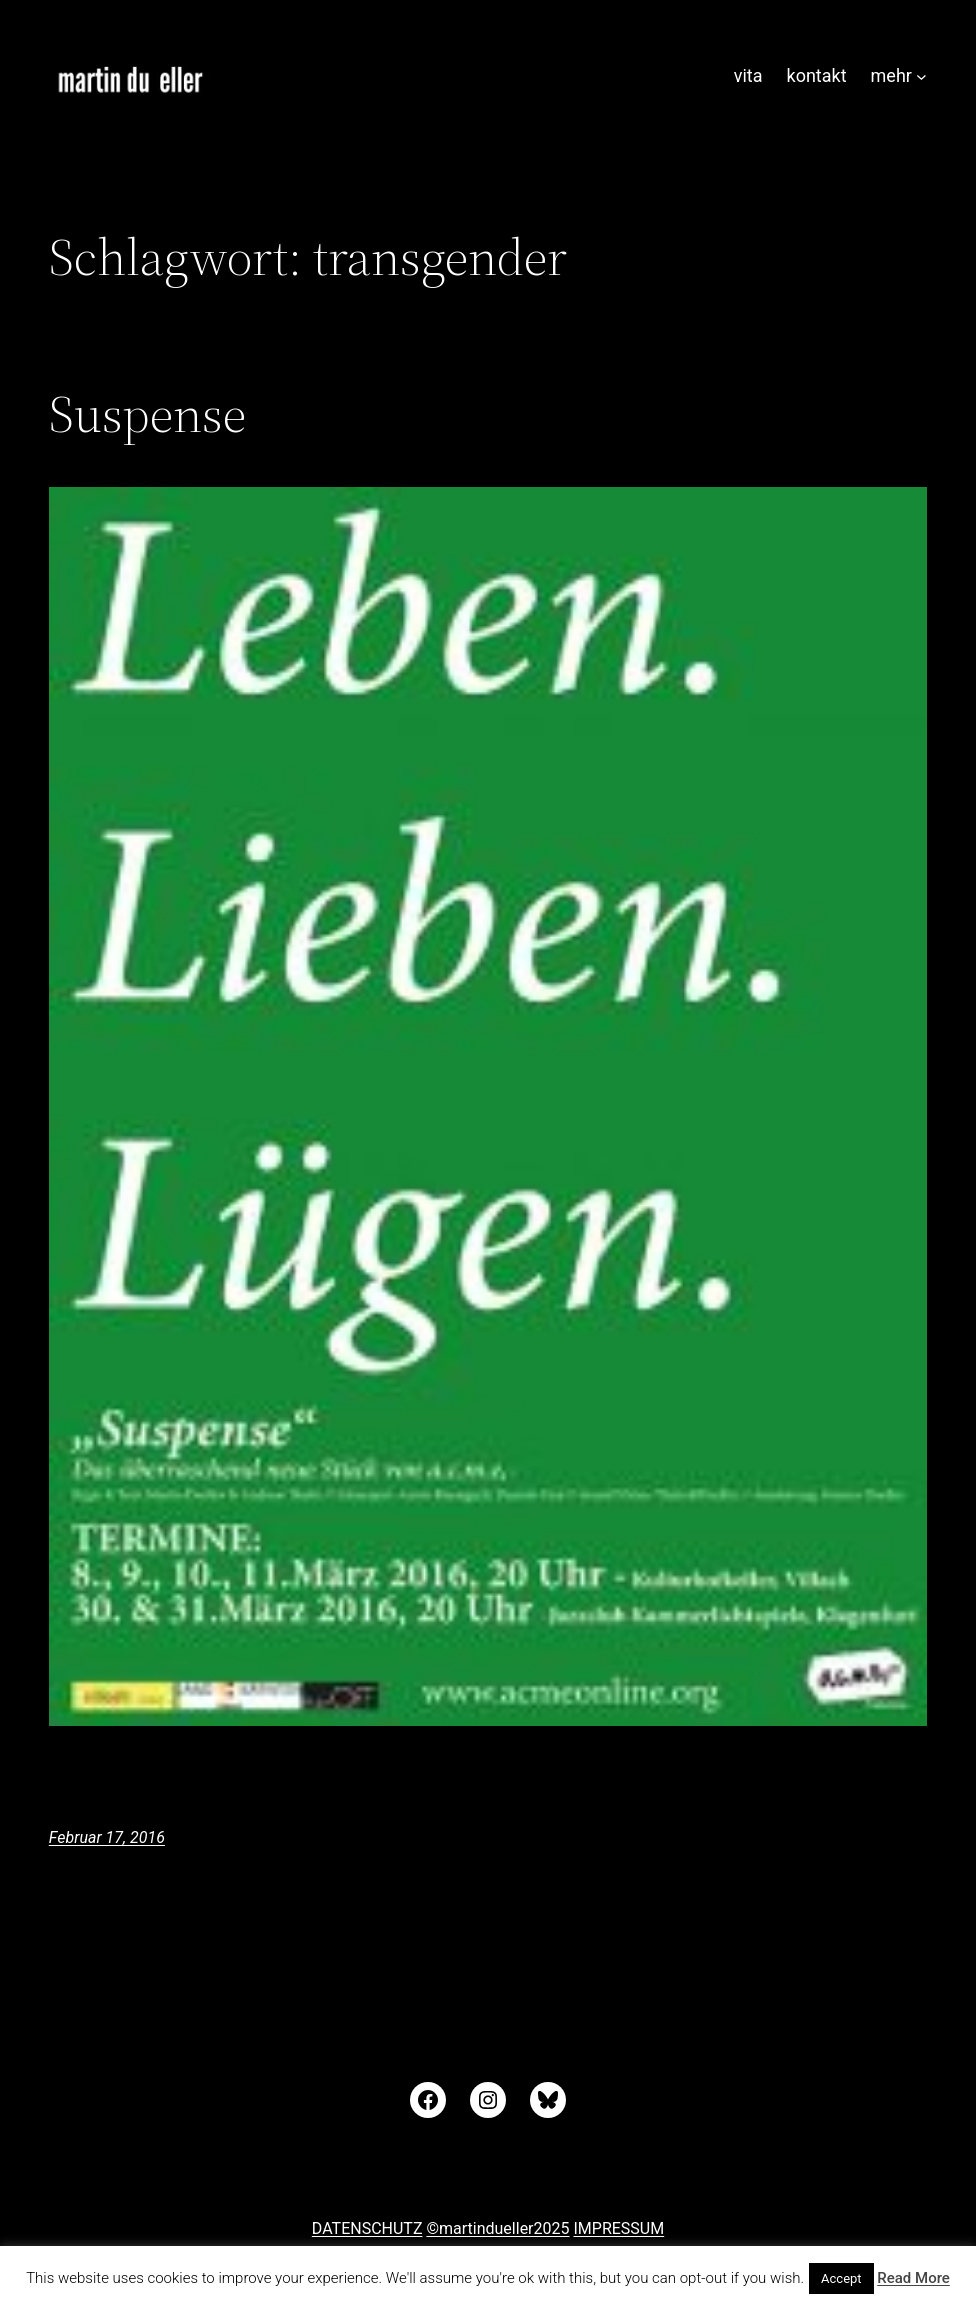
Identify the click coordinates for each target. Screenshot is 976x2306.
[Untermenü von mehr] (921, 76)
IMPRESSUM (618, 2228)
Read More (913, 2278)
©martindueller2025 (497, 2228)
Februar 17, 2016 (107, 1837)
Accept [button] (841, 2278)
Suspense (147, 414)
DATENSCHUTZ (367, 2228)
